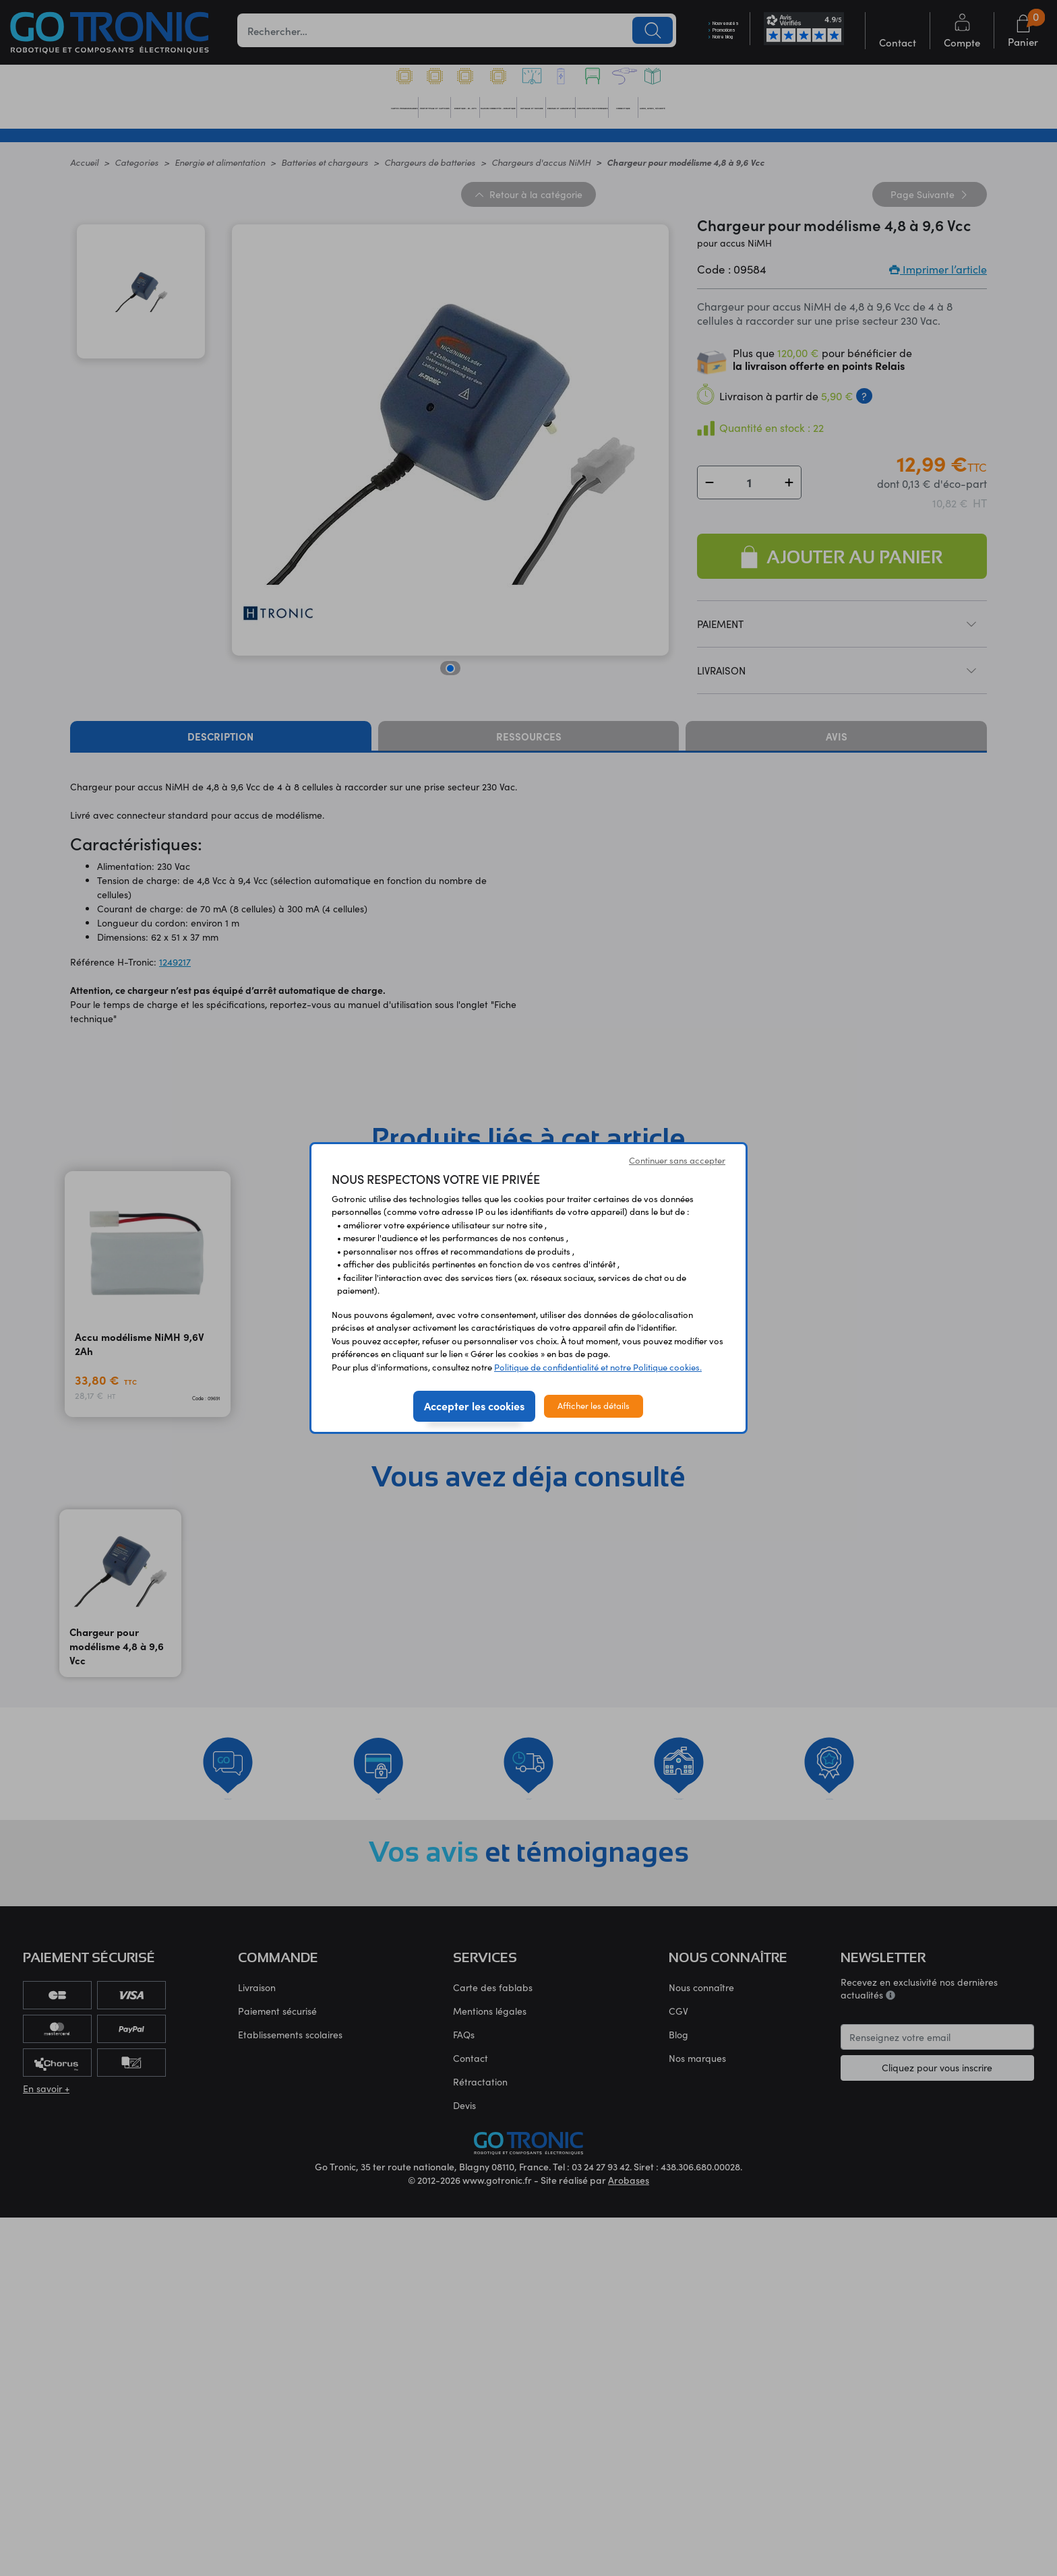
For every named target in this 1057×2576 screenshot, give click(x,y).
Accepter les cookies (474, 1405)
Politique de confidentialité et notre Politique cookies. (598, 1367)
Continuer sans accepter (677, 1160)
